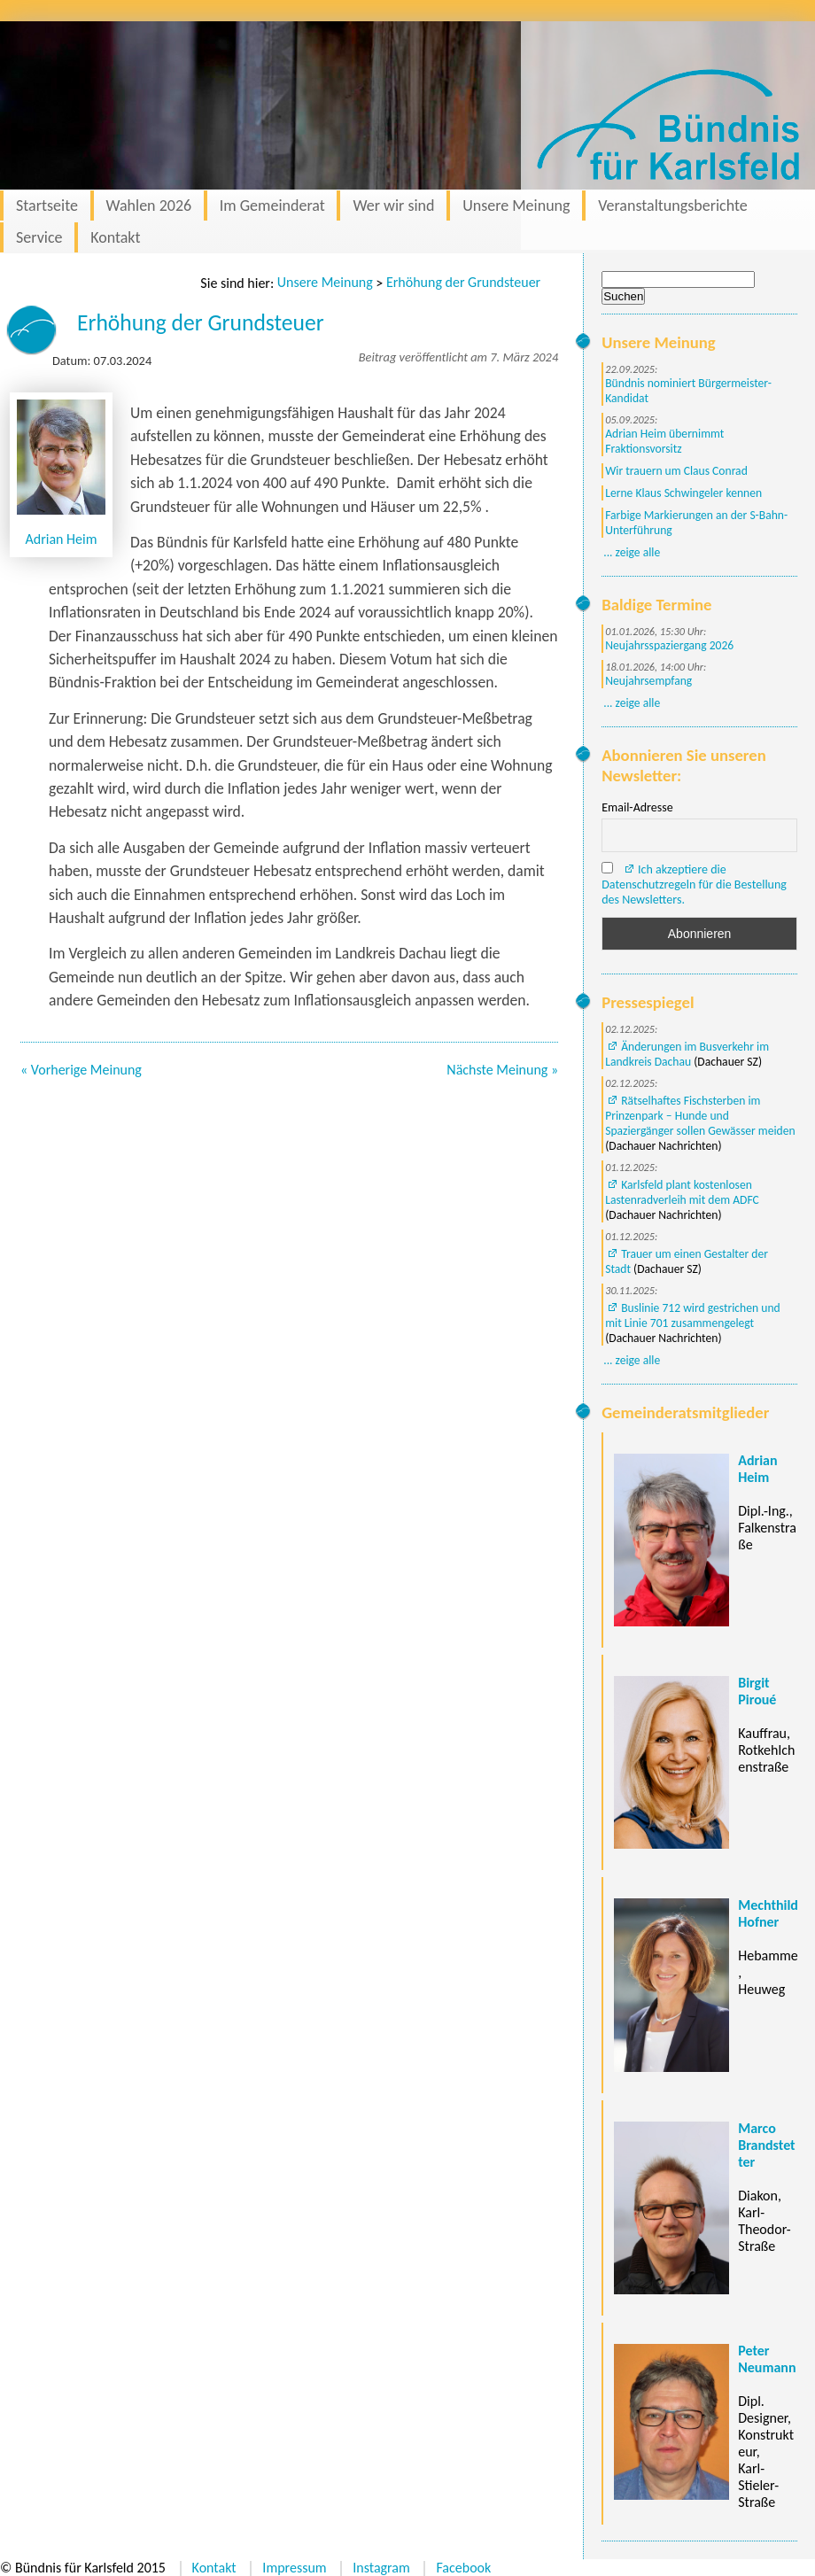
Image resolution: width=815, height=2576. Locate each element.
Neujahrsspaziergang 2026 (669, 645)
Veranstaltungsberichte (673, 205)
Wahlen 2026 (149, 205)
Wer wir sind (393, 205)
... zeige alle (631, 552)
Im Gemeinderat (272, 205)
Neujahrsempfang (648, 680)
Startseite (47, 205)
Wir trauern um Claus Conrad (676, 470)
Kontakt (115, 237)
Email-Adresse (637, 807)
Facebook (463, 2567)
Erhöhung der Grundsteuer (463, 282)
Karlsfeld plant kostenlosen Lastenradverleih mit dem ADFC (682, 1192)
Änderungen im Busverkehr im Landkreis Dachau (687, 1054)
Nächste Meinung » (502, 1069)
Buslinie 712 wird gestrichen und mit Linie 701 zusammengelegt (692, 1315)
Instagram (381, 2567)
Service (39, 237)
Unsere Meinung (516, 205)
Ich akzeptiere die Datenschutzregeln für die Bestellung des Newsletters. (694, 884)
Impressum (294, 2567)
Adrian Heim (61, 539)
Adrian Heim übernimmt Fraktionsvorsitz (664, 441)
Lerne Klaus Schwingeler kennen (683, 492)
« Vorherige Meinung (81, 1069)
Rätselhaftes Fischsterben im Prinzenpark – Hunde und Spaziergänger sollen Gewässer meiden (700, 1115)
